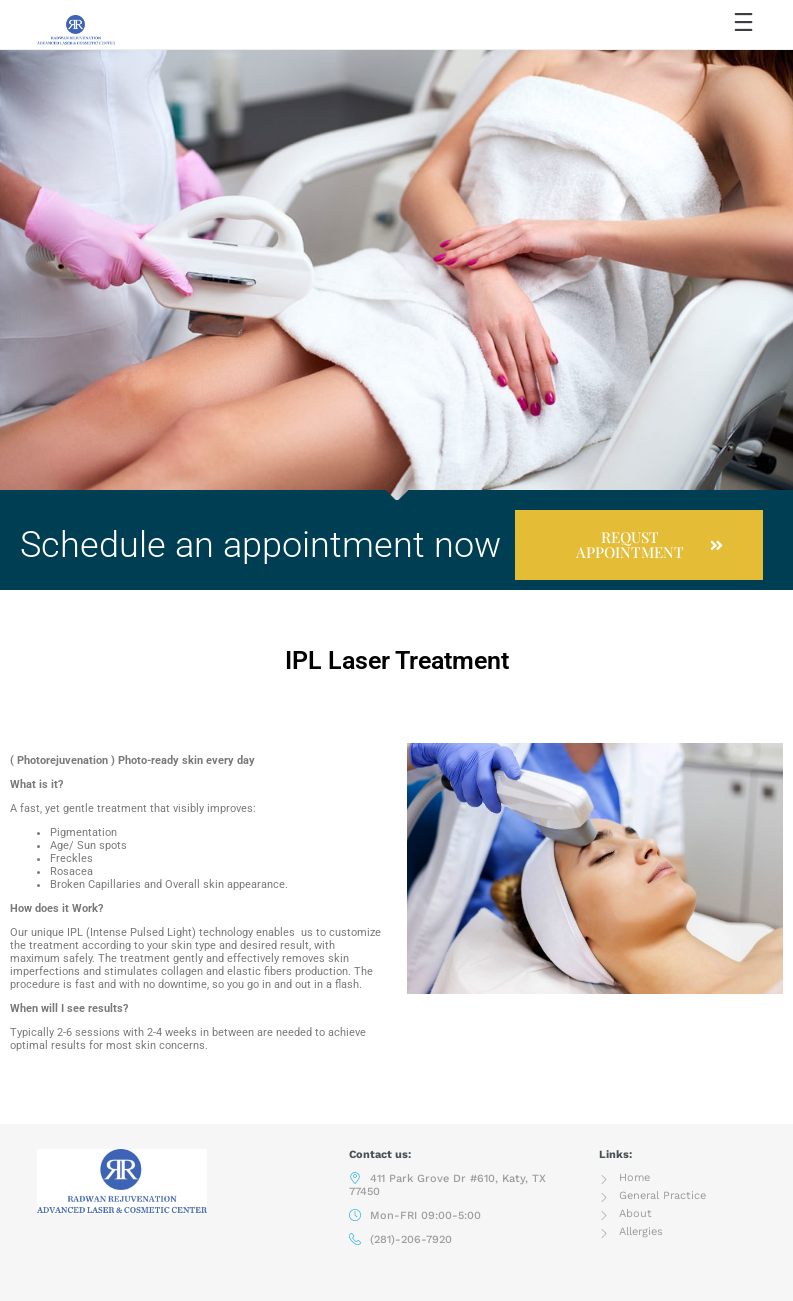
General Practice (662, 1195)
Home (634, 1177)
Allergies (641, 1231)
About (635, 1213)
